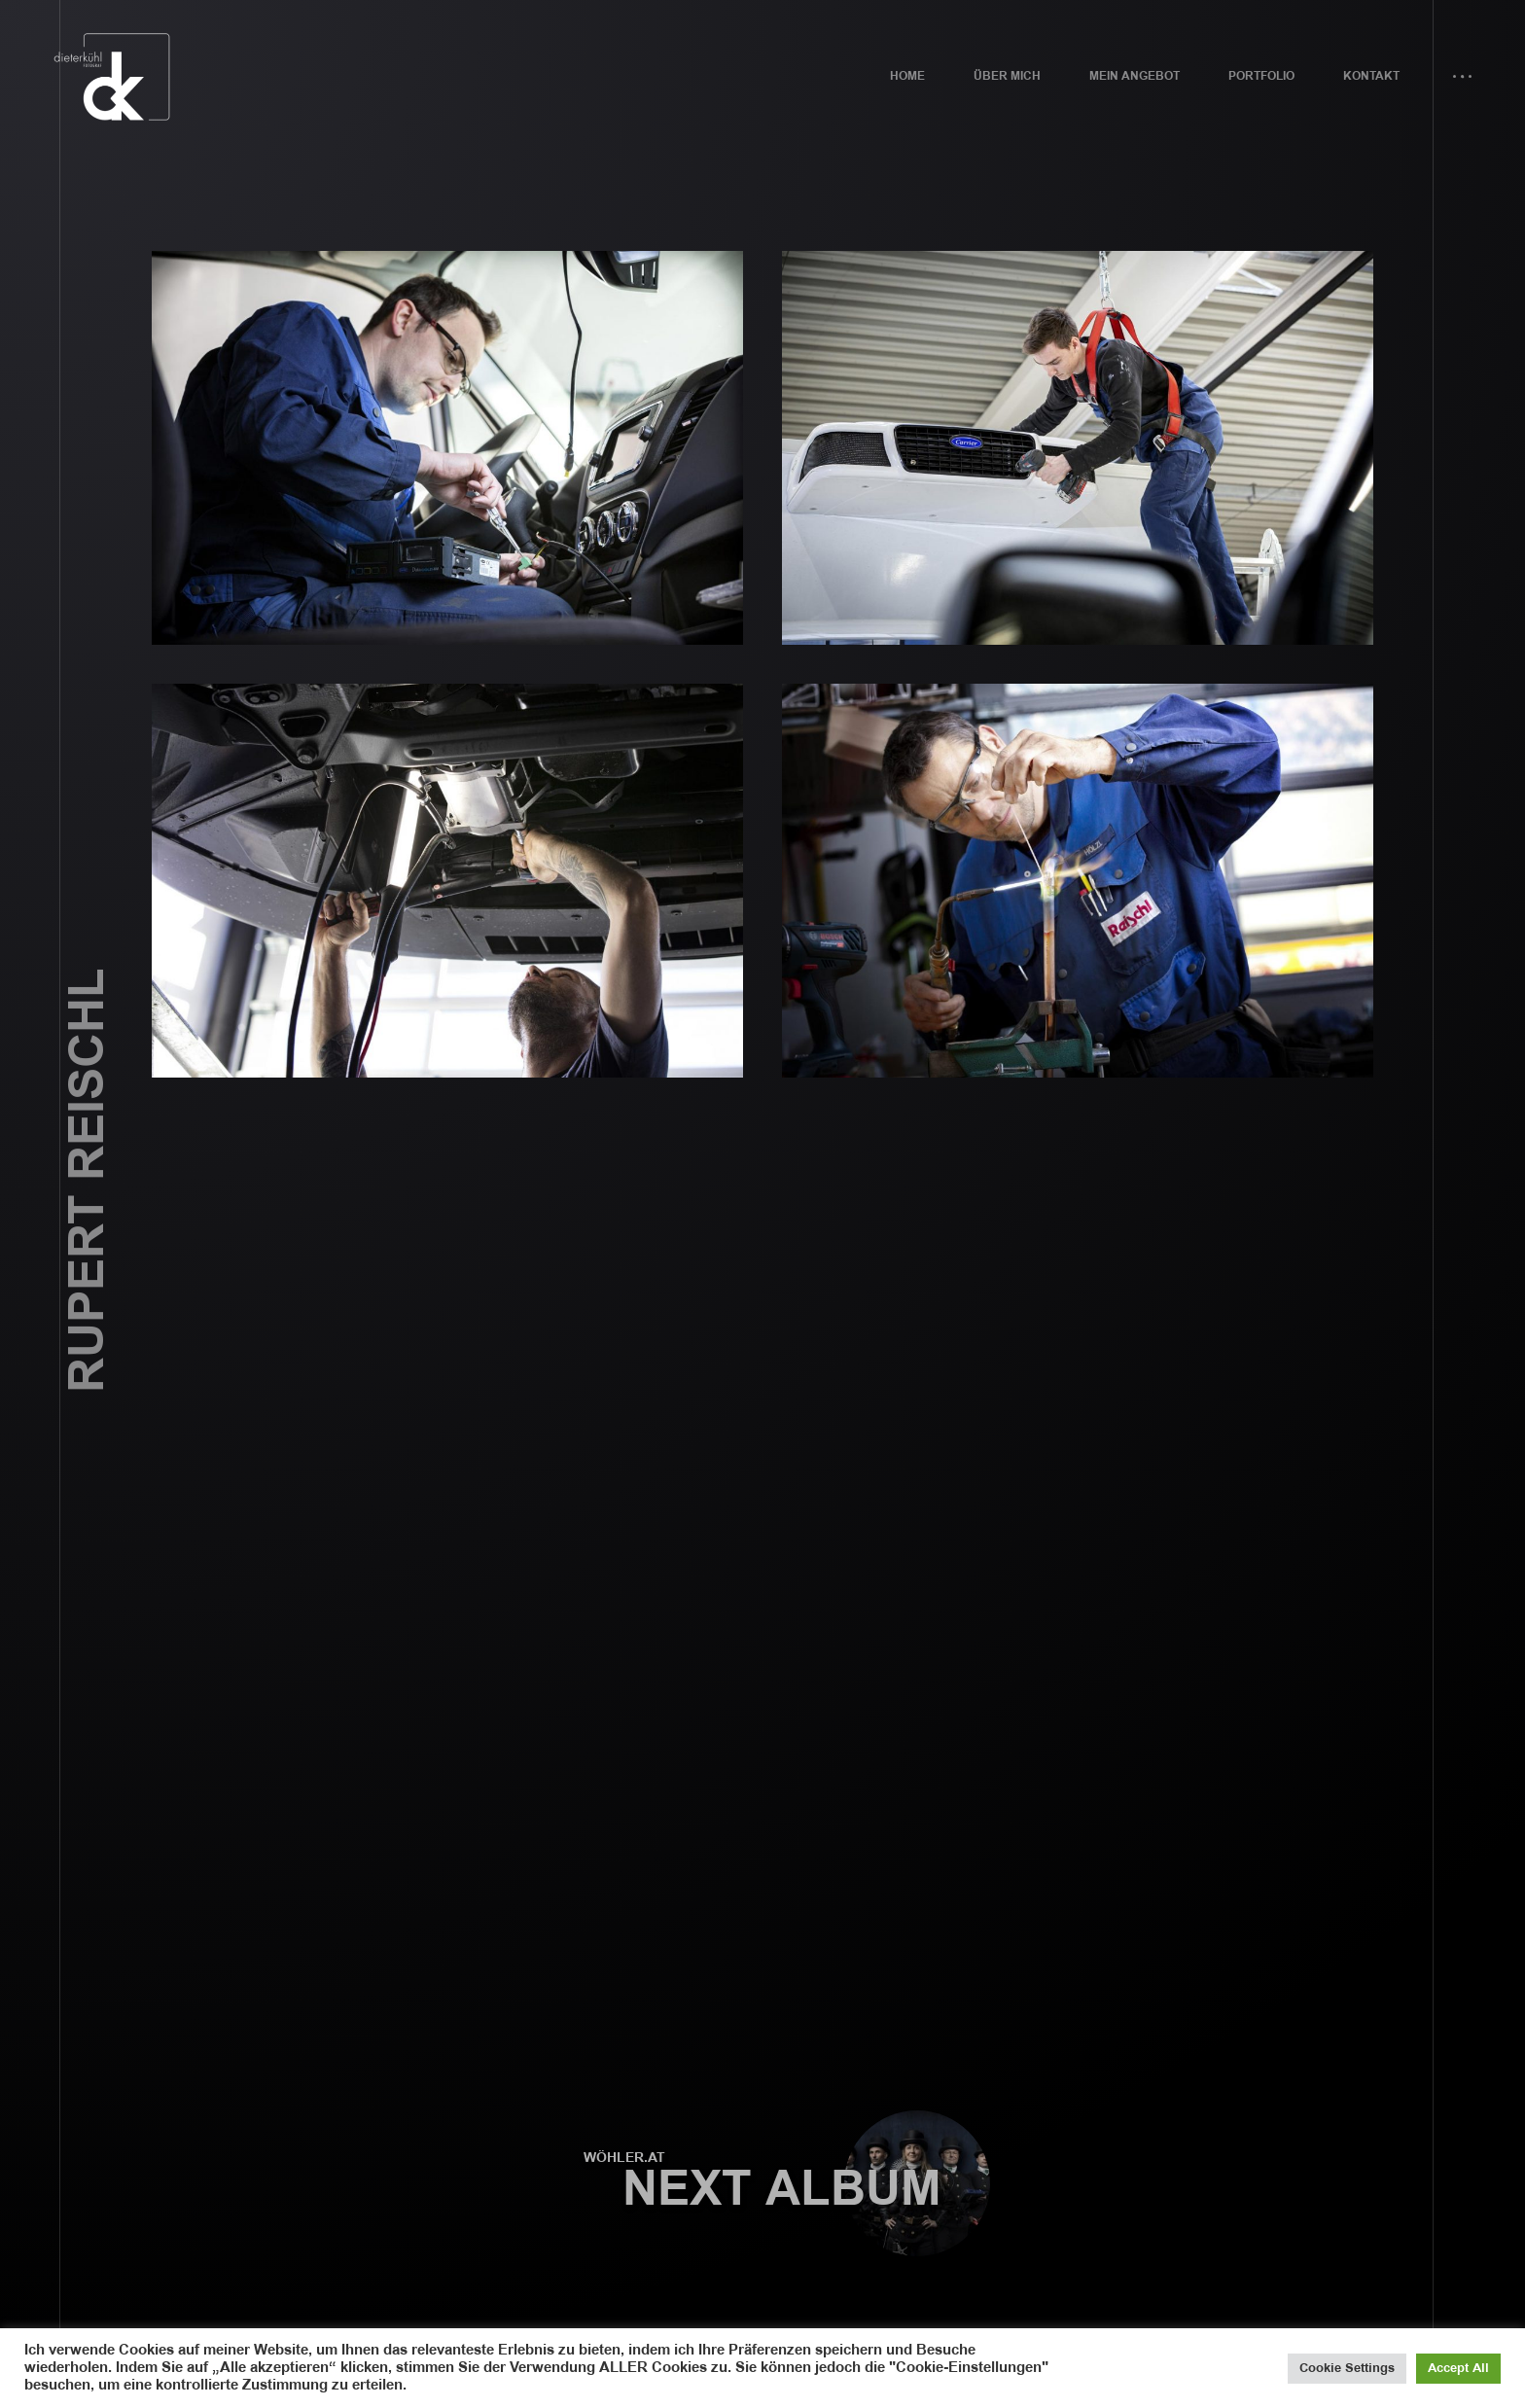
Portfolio (1261, 76)
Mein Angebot (1134, 76)
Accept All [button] (1458, 2368)
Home (907, 76)
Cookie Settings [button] (1347, 2368)
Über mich (1007, 76)
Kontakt (1371, 76)
